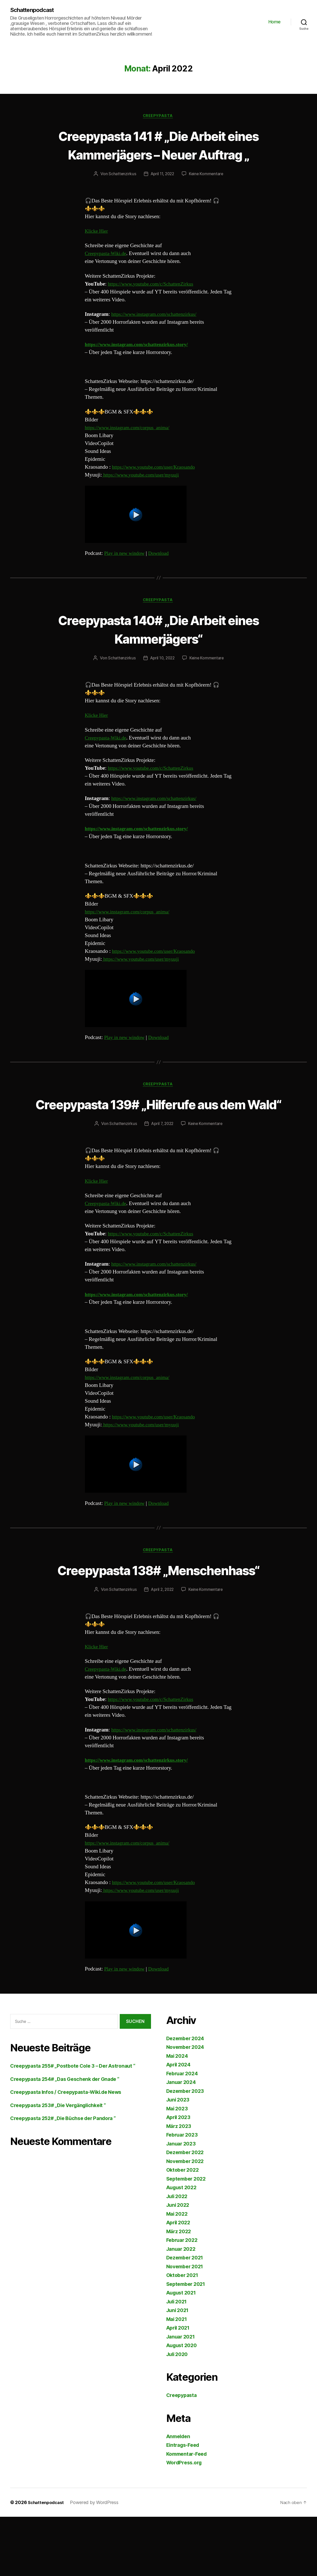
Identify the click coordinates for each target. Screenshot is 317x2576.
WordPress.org (185, 2522)
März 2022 (179, 2290)
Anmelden (179, 2495)
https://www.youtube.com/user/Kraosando (157, 486)
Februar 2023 (183, 2194)
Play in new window (126, 573)
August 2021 (182, 2352)
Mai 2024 (178, 2115)
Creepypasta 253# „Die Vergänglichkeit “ (62, 2165)
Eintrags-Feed (184, 2504)
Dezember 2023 (186, 2150)
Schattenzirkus (120, 193)
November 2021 (186, 2325)
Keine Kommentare (207, 193)
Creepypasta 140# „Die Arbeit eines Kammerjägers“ (158, 649)
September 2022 (187, 2238)
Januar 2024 (182, 2141)
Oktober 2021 (183, 2334)
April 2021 (179, 2387)
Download (162, 573)
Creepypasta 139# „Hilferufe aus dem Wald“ (158, 1134)
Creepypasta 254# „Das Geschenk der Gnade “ (69, 2138)
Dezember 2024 (186, 2097)
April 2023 (179, 2176)
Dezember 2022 (186, 2212)
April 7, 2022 (162, 1163)
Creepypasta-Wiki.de (107, 273)
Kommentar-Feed (188, 2513)
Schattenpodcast (34, 10)
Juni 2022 (179, 2264)
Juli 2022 (178, 2255)
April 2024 (179, 2124)
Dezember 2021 (186, 2317)
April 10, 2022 (162, 678)
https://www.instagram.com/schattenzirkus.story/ (141, 364)
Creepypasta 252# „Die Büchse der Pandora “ (67, 2177)
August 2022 (183, 2247)
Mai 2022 (178, 2273)
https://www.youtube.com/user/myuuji (143, 494)
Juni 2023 (179, 2159)
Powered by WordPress (96, 2561)
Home (274, 22)
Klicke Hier (97, 250)
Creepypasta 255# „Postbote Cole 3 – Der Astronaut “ (77, 2125)
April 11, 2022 (162, 193)
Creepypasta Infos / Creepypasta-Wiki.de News (70, 2151)
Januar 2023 (182, 2203)
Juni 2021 (178, 2369)
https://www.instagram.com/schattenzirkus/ (157, 334)
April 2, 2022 (162, 1648)
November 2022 (186, 2220)
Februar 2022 (183, 2299)
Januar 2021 (182, 2396)
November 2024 (187, 2106)
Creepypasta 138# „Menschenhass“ (158, 1619)
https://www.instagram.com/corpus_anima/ (131, 447)
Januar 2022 (182, 2308)
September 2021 (187, 2343)
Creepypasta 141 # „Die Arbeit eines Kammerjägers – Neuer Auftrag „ (158, 154)
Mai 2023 (178, 2168)
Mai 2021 (177, 2378)
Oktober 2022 (184, 2229)
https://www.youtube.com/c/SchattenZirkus (154, 303)
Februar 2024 (183, 2132)
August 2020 (183, 2405)
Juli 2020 (178, 2413)
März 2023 (179, 2185)
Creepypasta (158, 116)
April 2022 (179, 2282)
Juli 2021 (178, 2361)
